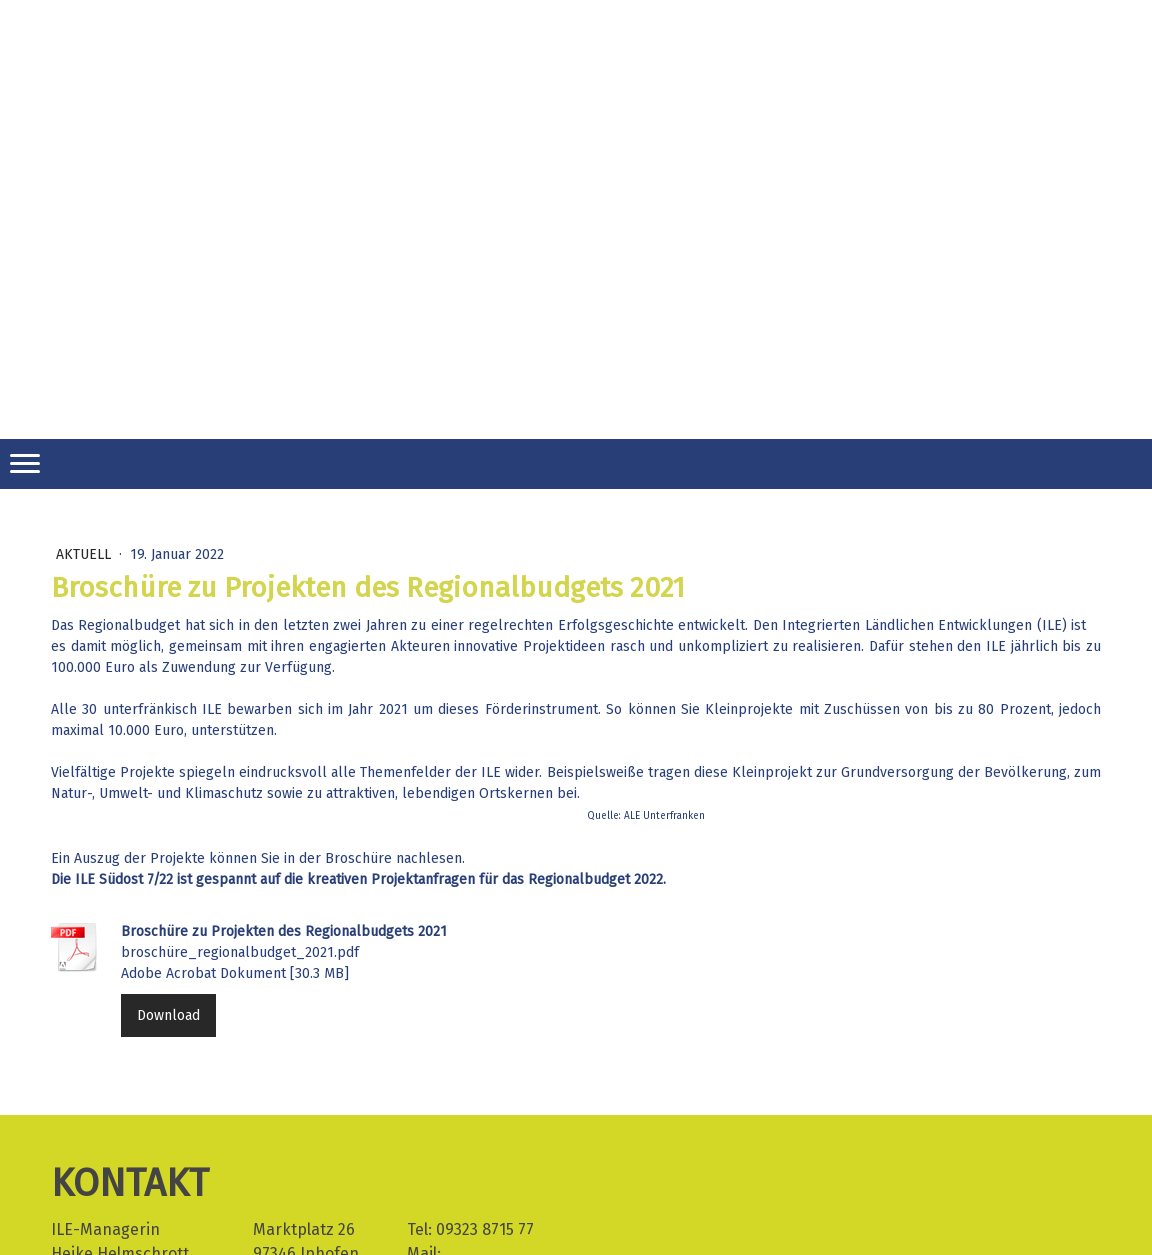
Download (168, 1015)
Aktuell (85, 554)
